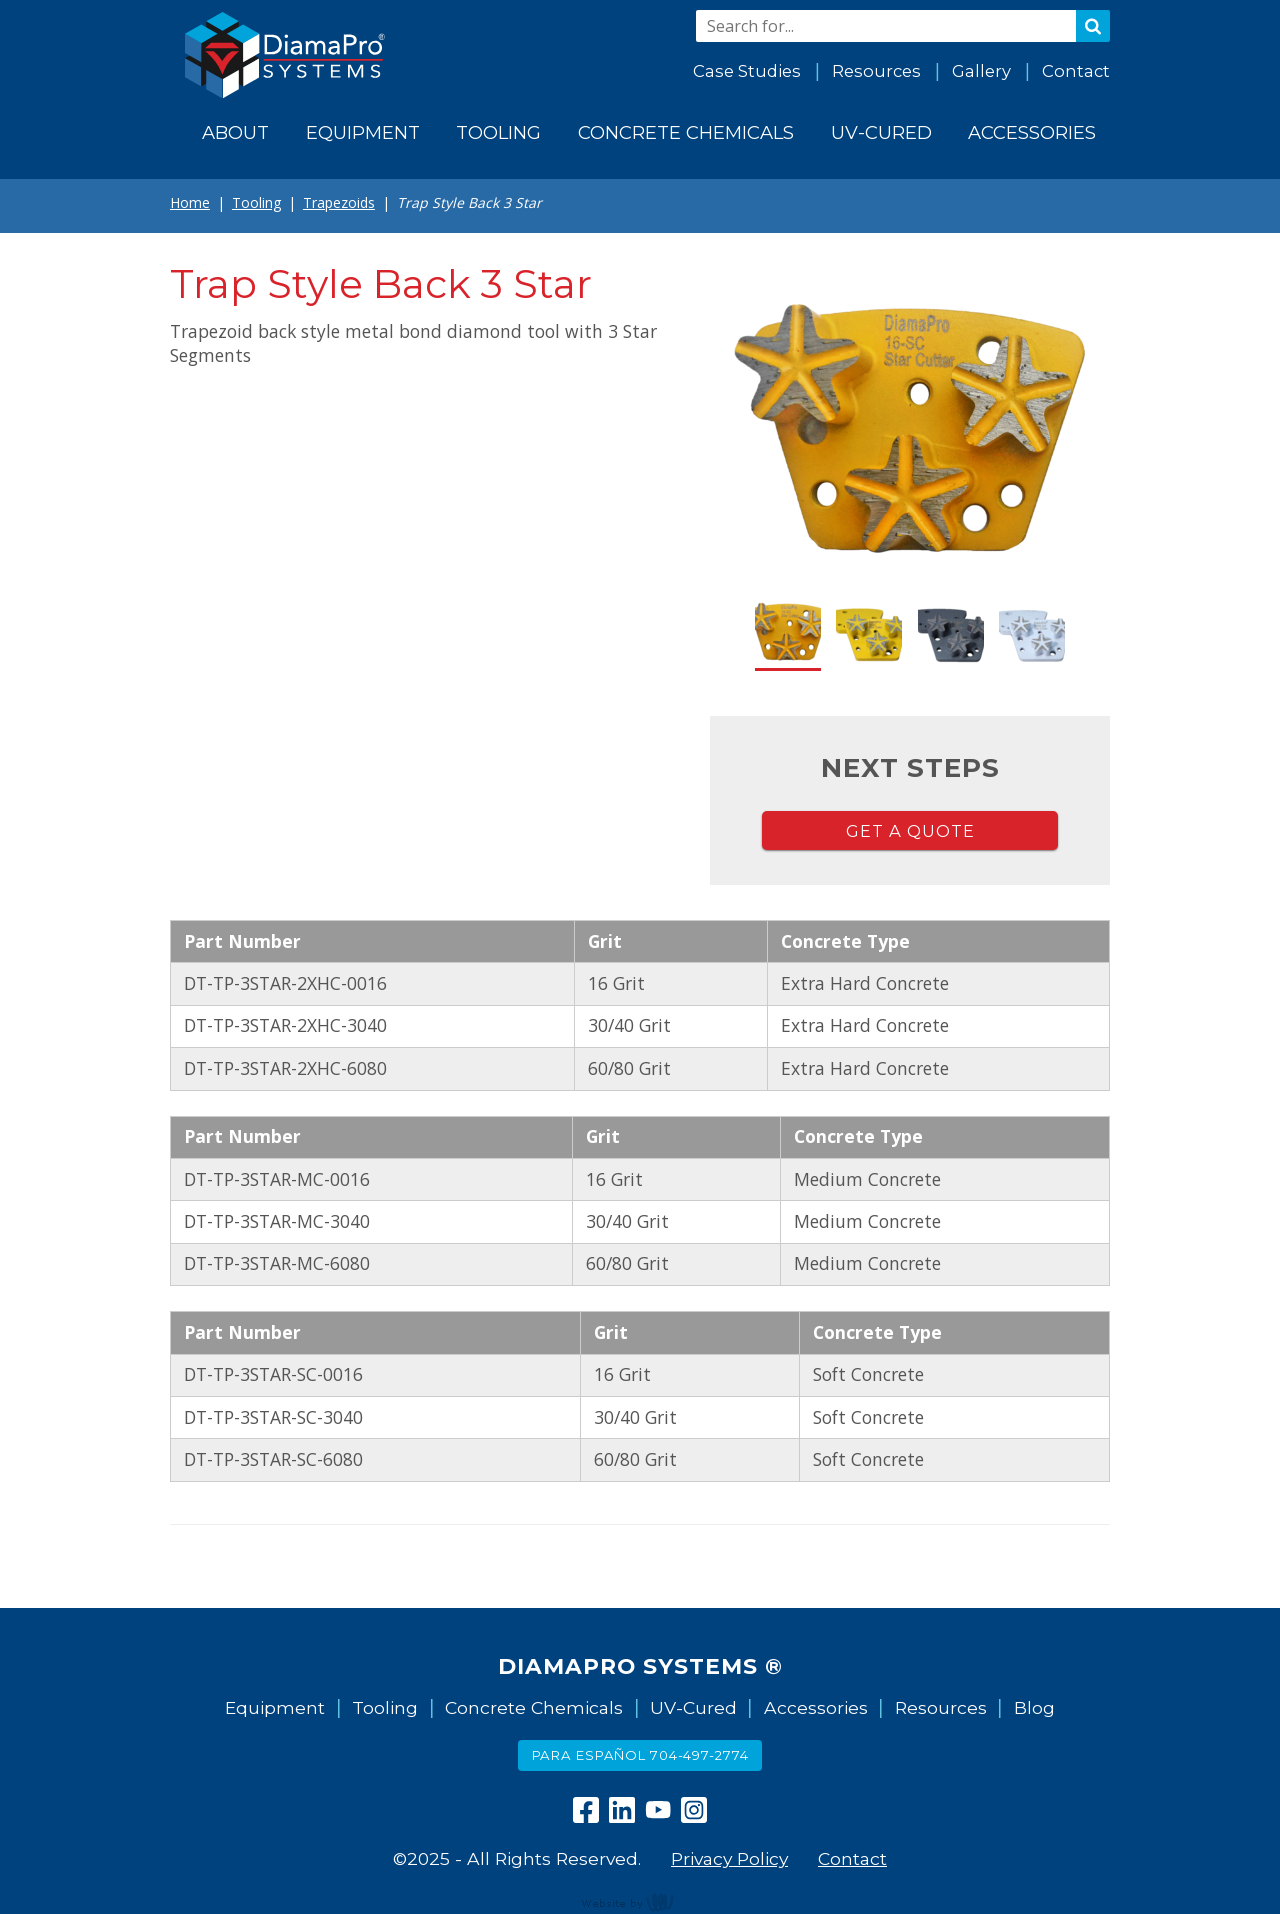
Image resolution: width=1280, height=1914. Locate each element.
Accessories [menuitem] (1032, 132)
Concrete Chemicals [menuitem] (686, 132)
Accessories (816, 1707)
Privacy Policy (729, 1858)
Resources (876, 71)
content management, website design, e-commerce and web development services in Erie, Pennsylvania (640, 1902)
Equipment (275, 1707)
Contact (1076, 71)
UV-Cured (693, 1707)
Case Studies (747, 71)
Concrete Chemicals (534, 1707)
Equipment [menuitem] (363, 132)
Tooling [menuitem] (498, 132)
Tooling (256, 202)
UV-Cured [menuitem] (881, 132)
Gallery (981, 71)
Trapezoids (339, 202)
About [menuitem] (235, 132)
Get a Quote (910, 831)
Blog (1034, 1707)
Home (190, 202)
